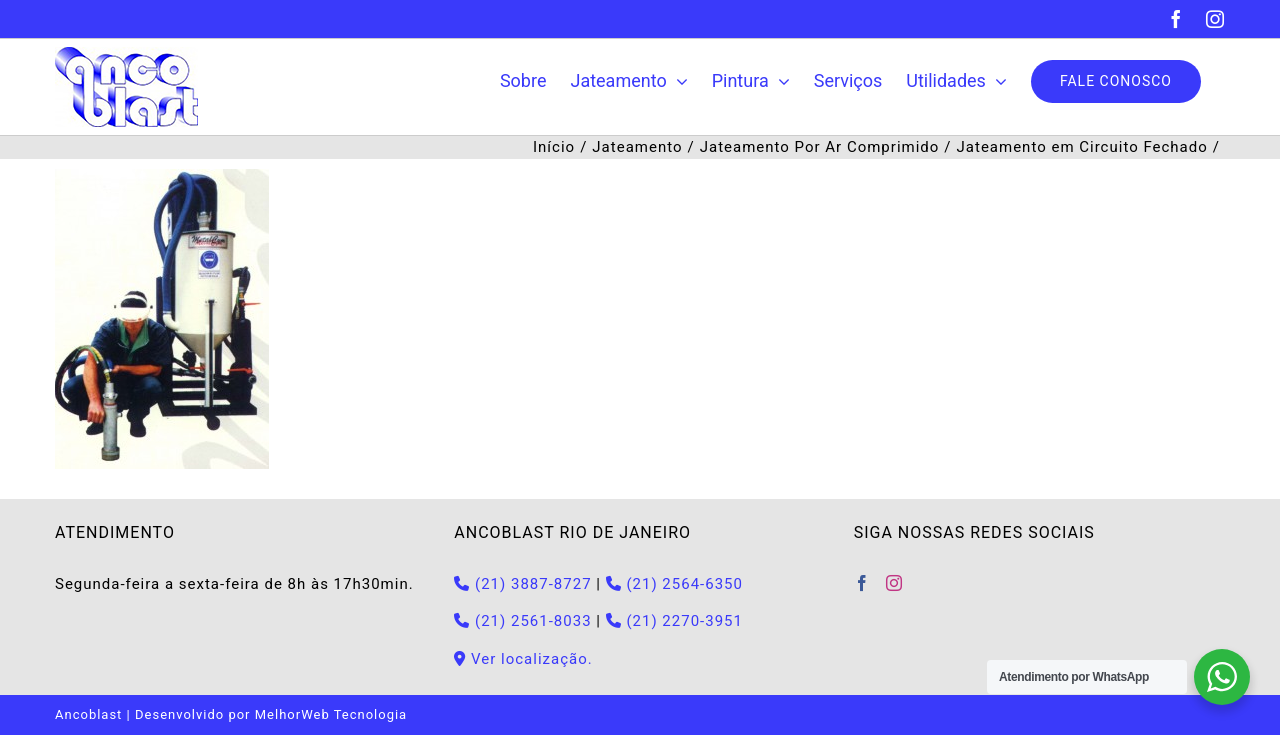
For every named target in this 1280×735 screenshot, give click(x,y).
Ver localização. (523, 659)
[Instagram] (894, 583)
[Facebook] (862, 583)
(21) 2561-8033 (522, 621)
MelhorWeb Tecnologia (331, 714)
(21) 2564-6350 (674, 584)
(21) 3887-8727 (522, 584)
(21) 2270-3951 (674, 621)
